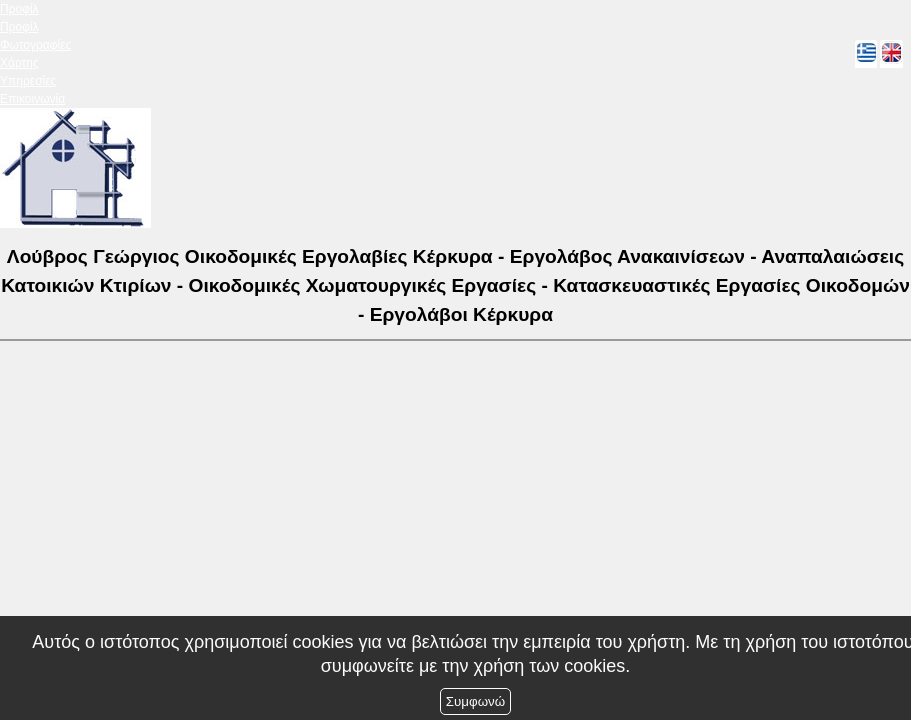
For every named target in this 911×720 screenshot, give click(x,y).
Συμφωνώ (475, 701)
